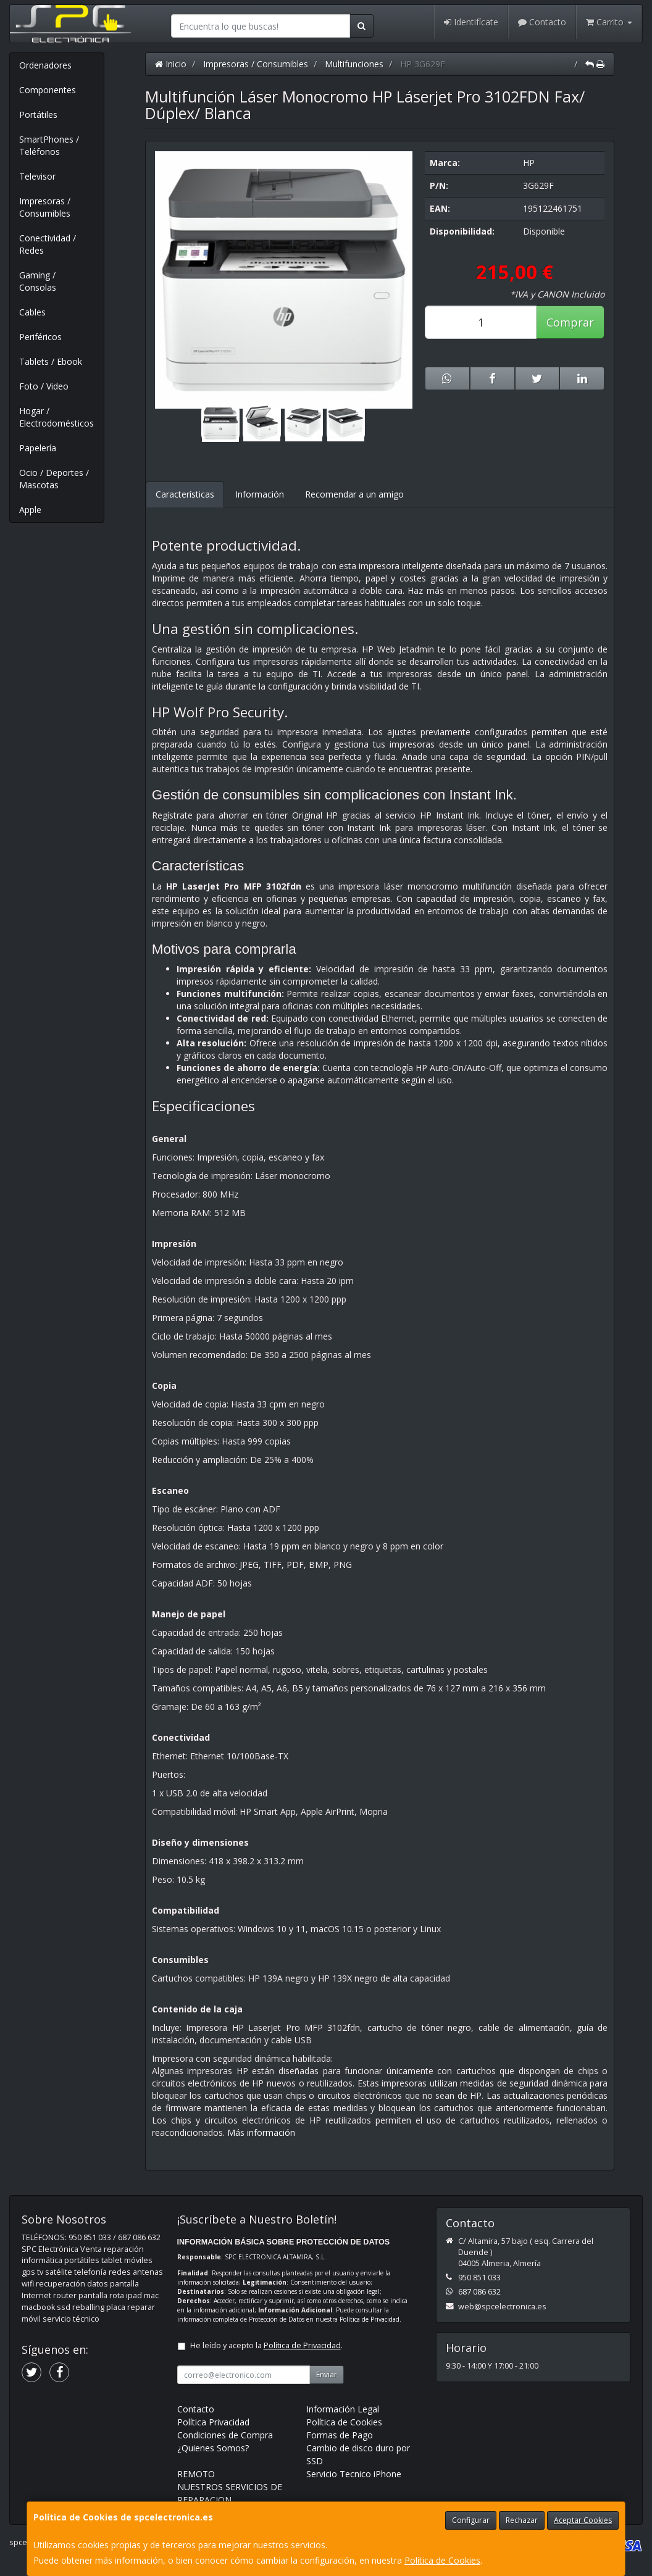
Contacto (542, 22)
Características (185, 494)
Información (259, 494)
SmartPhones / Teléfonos (49, 145)
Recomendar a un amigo (354, 494)
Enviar (326, 2374)
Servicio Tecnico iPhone (353, 2474)
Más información (261, 2132)
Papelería (37, 448)
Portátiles (38, 114)
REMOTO (196, 2474)
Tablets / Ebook (50, 361)
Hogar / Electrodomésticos (56, 417)
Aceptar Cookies (583, 2520)
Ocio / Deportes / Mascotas (54, 479)
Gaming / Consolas (37, 281)
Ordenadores (45, 65)
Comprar (570, 322)
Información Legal (342, 2409)
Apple (30, 509)
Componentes (47, 90)
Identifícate (471, 22)
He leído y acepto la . (266, 2345)
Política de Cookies (442, 2560)
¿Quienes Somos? (213, 2448)
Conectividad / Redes (47, 244)
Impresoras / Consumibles (44, 207)
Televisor (37, 176)
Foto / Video (44, 386)
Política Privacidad (213, 2422)
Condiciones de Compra (225, 2435)
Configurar (471, 2520)
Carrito (609, 22)
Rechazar (522, 2520)
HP (529, 163)
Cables (32, 312)
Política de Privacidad (369, 2319)
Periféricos (40, 337)
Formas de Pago (339, 2435)
